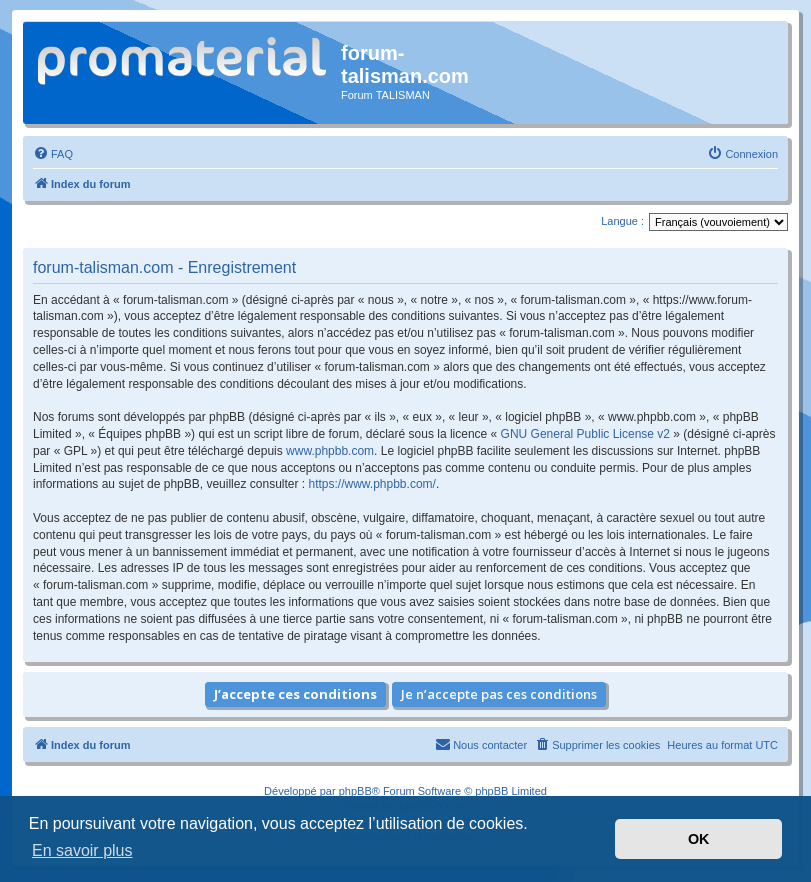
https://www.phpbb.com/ (371, 484)
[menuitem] (53, 154)
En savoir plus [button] (82, 850)
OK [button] (699, 839)
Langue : (622, 221)
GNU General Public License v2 (585, 434)
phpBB (355, 791)
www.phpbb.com (330, 451)
